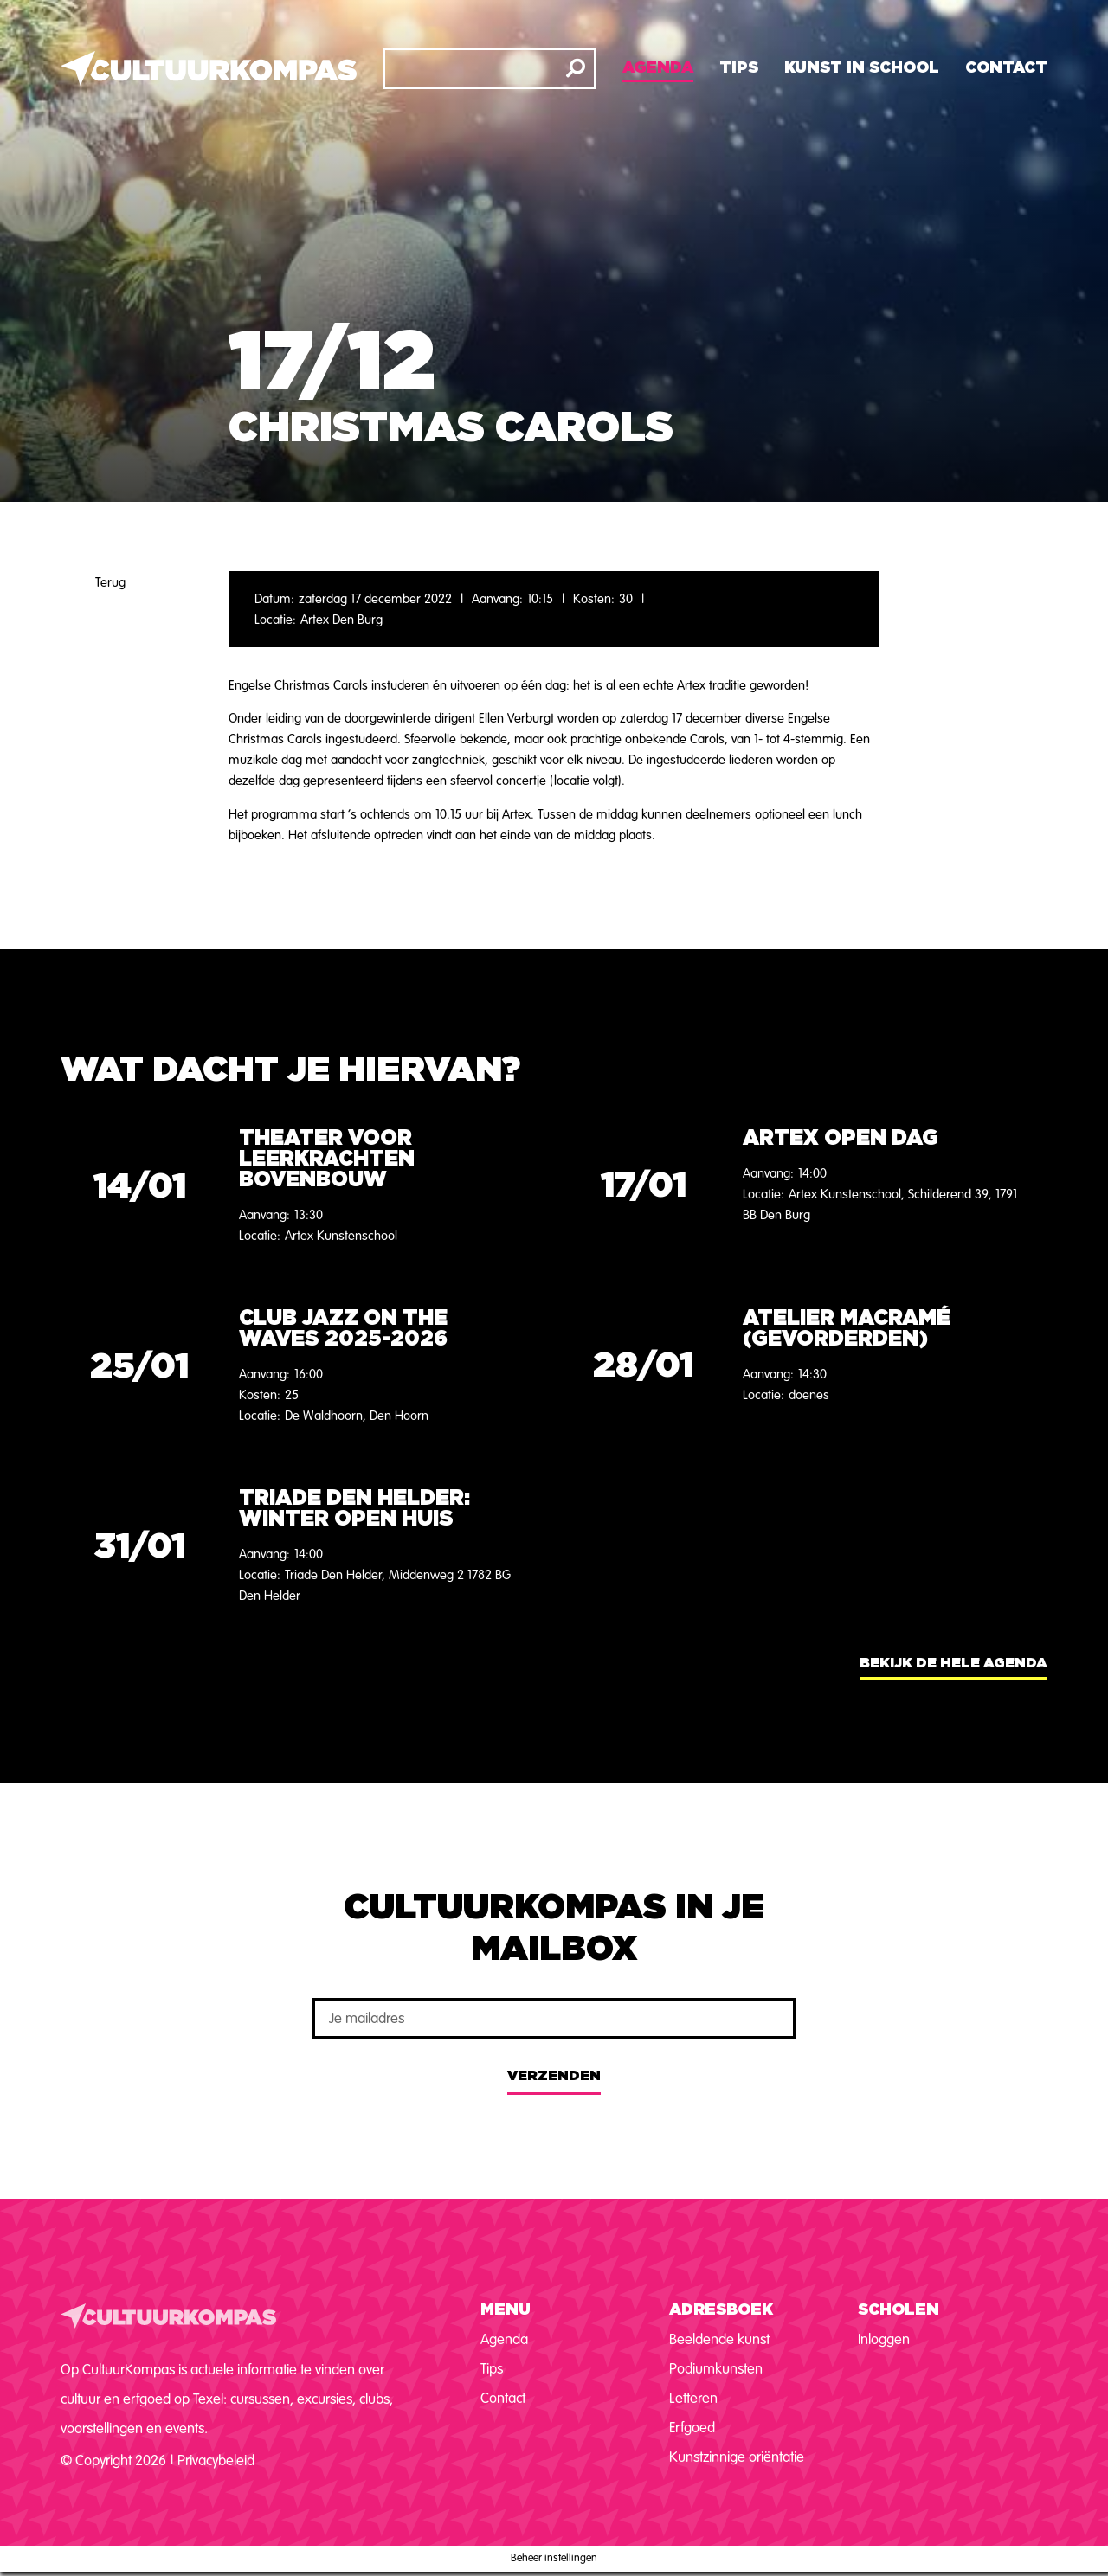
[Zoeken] (575, 68)
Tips (738, 68)
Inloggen (884, 2339)
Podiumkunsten (716, 2369)
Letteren (693, 2398)
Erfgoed (692, 2428)
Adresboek (721, 2310)
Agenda (657, 68)
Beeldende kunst (719, 2339)
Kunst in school (861, 68)
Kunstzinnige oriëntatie (736, 2457)
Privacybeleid (215, 2460)
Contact (1006, 68)
